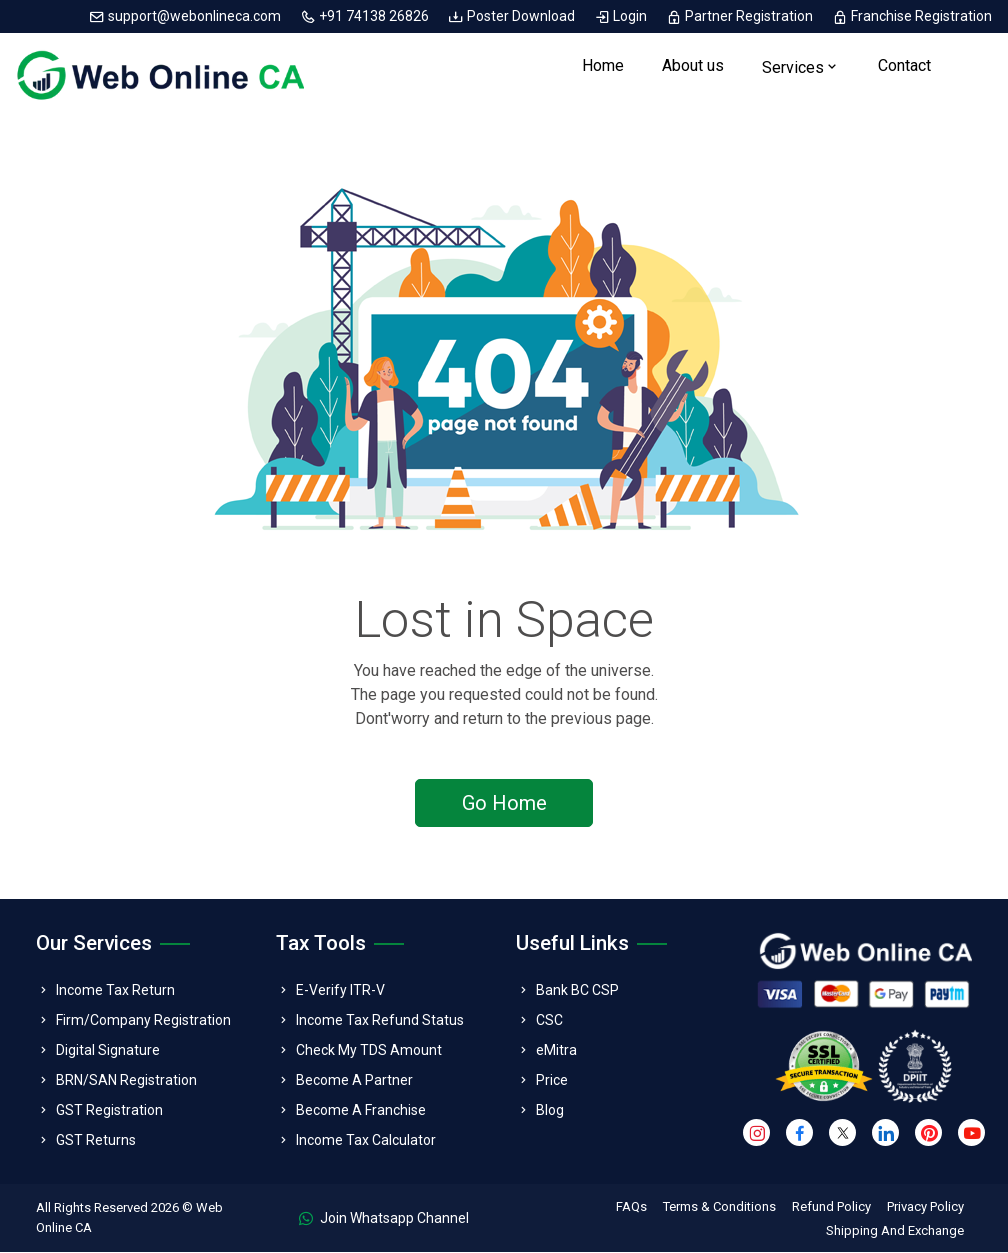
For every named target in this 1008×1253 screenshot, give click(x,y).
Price (552, 1081)
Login (622, 16)
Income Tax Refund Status (380, 1021)
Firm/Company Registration (143, 1021)
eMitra (556, 1051)
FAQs (631, 1207)
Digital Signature (108, 1051)
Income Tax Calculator (366, 1141)
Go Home (504, 804)
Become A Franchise (361, 1111)
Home (603, 66)
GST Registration (109, 1111)
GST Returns (96, 1141)
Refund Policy (831, 1207)
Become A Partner (354, 1081)
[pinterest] (928, 1134)
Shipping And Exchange (895, 1231)
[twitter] (842, 1134)
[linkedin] (885, 1134)
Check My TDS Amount (369, 1051)
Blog (550, 1111)
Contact (904, 66)
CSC (549, 1021)
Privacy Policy (925, 1207)
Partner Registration (741, 16)
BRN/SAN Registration (126, 1081)
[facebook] (799, 1134)
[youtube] (971, 1134)
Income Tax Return (115, 991)
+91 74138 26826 (366, 16)
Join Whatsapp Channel (384, 1219)
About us (693, 66)
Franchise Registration (912, 16)
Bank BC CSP (577, 991)
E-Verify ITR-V (340, 991)
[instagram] (756, 1134)
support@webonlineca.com (186, 16)
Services (793, 68)
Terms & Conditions (719, 1207)
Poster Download (513, 16)
